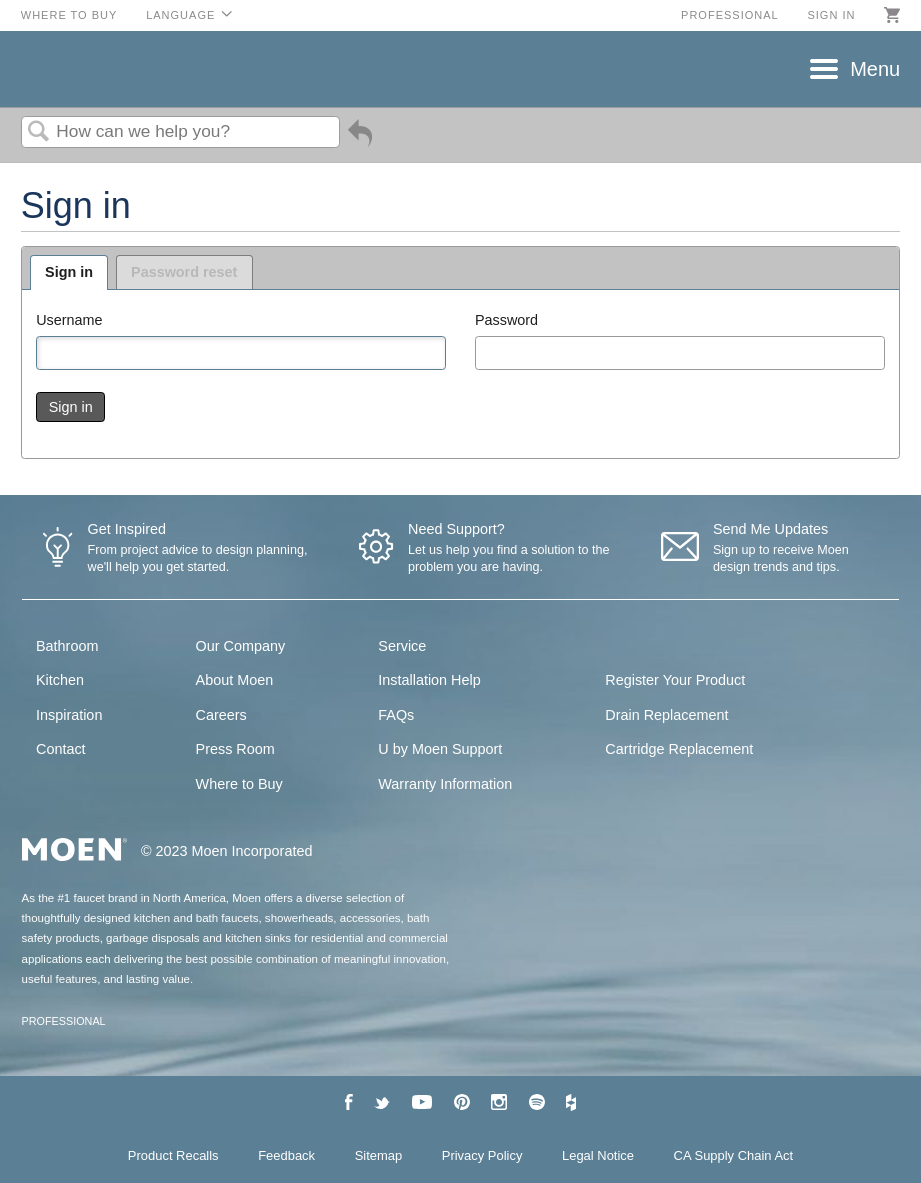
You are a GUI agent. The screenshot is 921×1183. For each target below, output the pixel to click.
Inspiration (69, 715)
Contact (61, 749)
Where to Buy (69, 15)
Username (69, 320)
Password (506, 320)
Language (180, 15)
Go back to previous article (360, 140)
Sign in (831, 15)
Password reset (184, 272)
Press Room (235, 749)
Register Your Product (675, 680)
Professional (730, 15)
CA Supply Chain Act (734, 1155)
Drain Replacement (666, 715)
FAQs (396, 715)
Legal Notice (598, 1155)
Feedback (286, 1155)
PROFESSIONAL (64, 1021)
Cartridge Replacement (679, 749)
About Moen (235, 680)
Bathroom (67, 646)
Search (39, 132)
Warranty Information (445, 784)
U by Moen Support (440, 749)
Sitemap (379, 1155)
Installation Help (429, 680)
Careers (221, 715)
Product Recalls (173, 1155)
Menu (875, 69)
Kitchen (60, 680)
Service (402, 646)
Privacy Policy (482, 1155)
